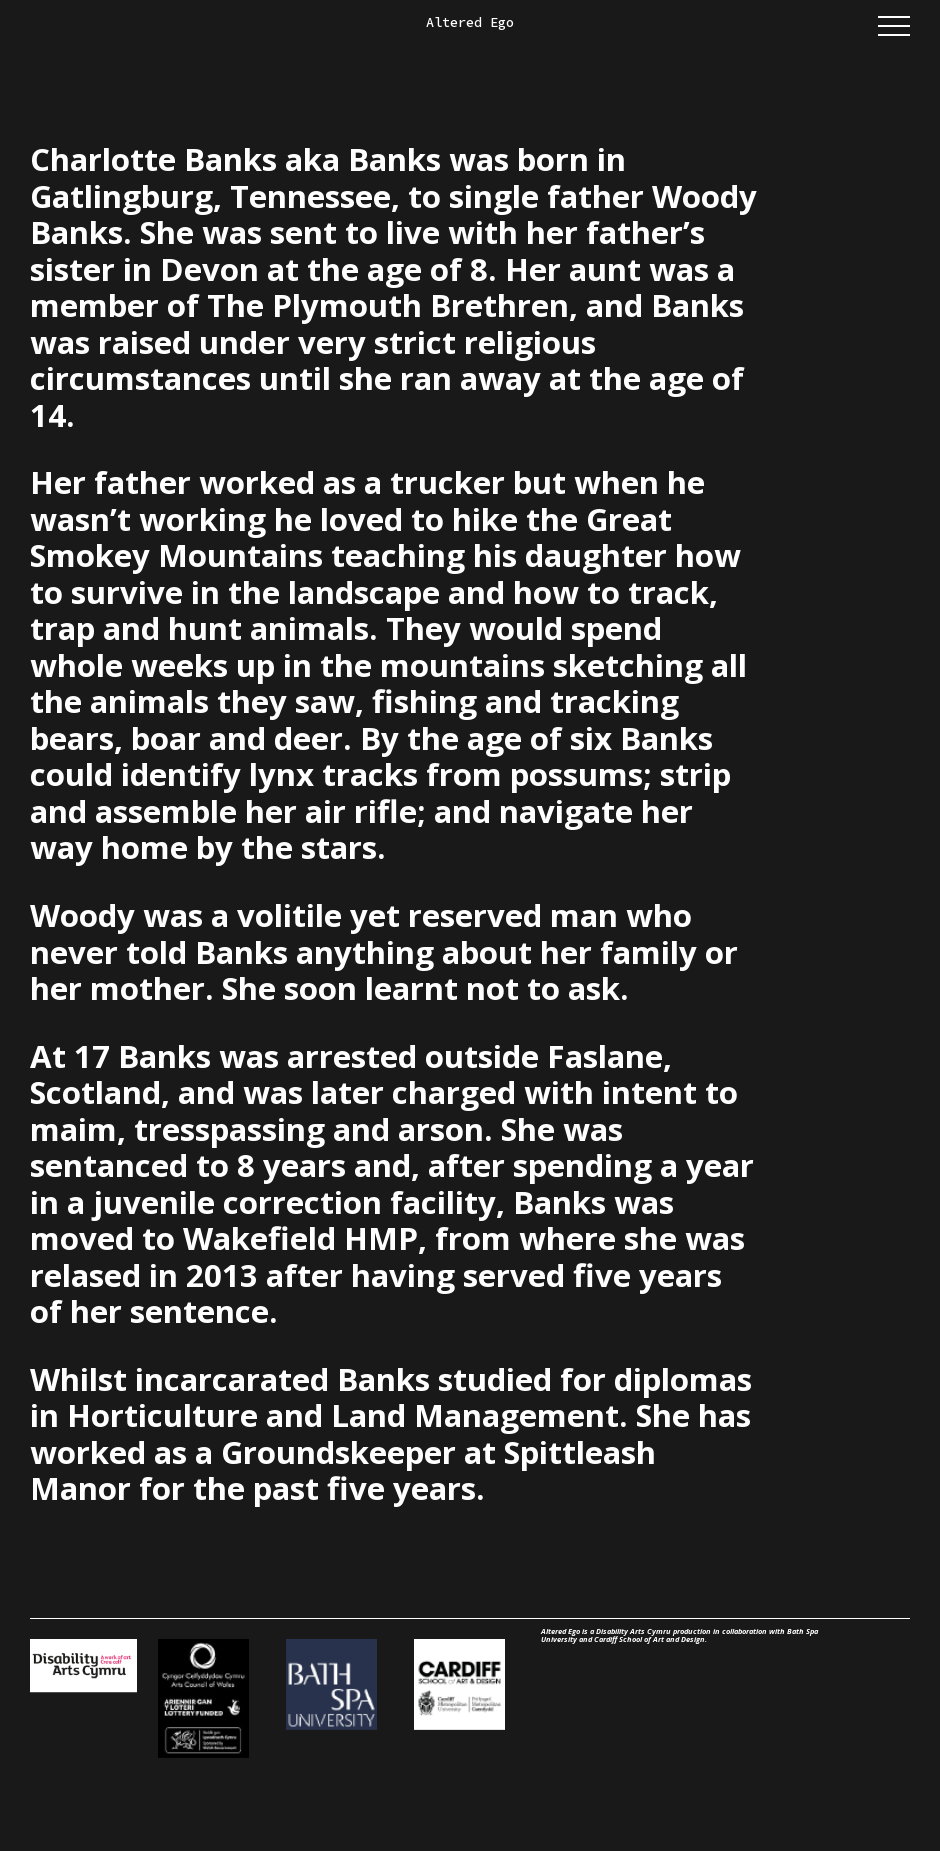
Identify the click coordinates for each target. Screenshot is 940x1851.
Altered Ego (470, 22)
